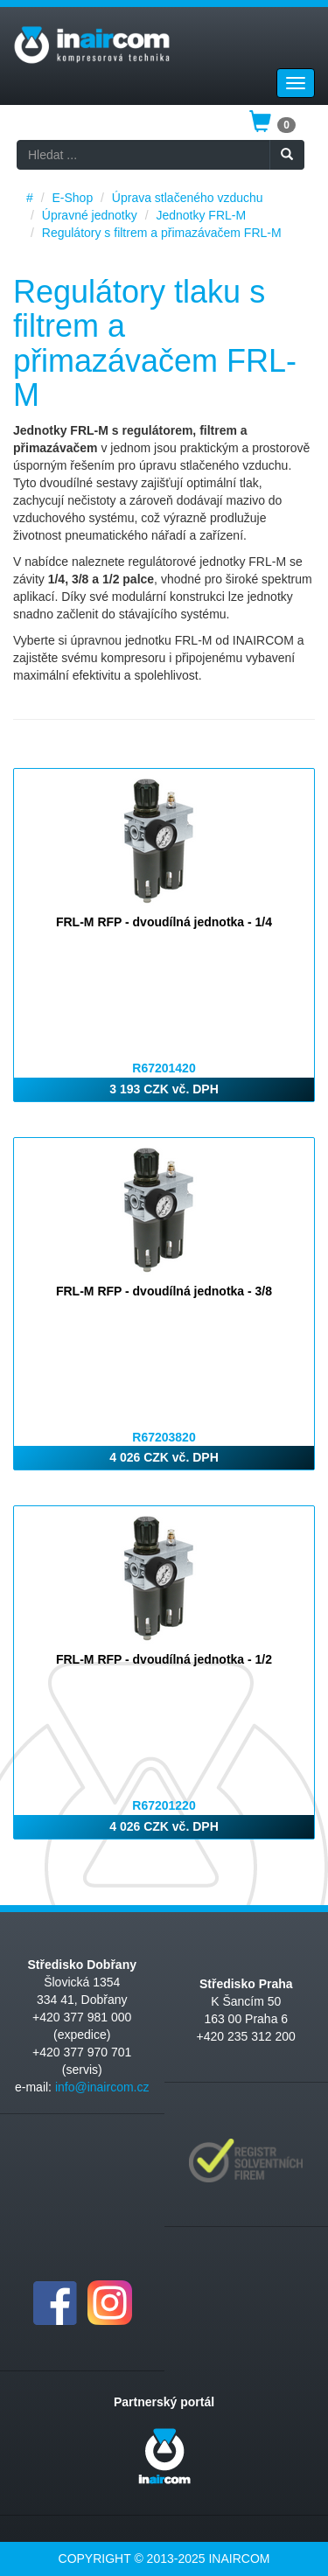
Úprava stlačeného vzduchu (187, 198)
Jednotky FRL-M (201, 215)
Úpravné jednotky (89, 215)
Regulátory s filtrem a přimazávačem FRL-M (162, 233)
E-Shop (72, 198)
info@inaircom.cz (102, 2087)
